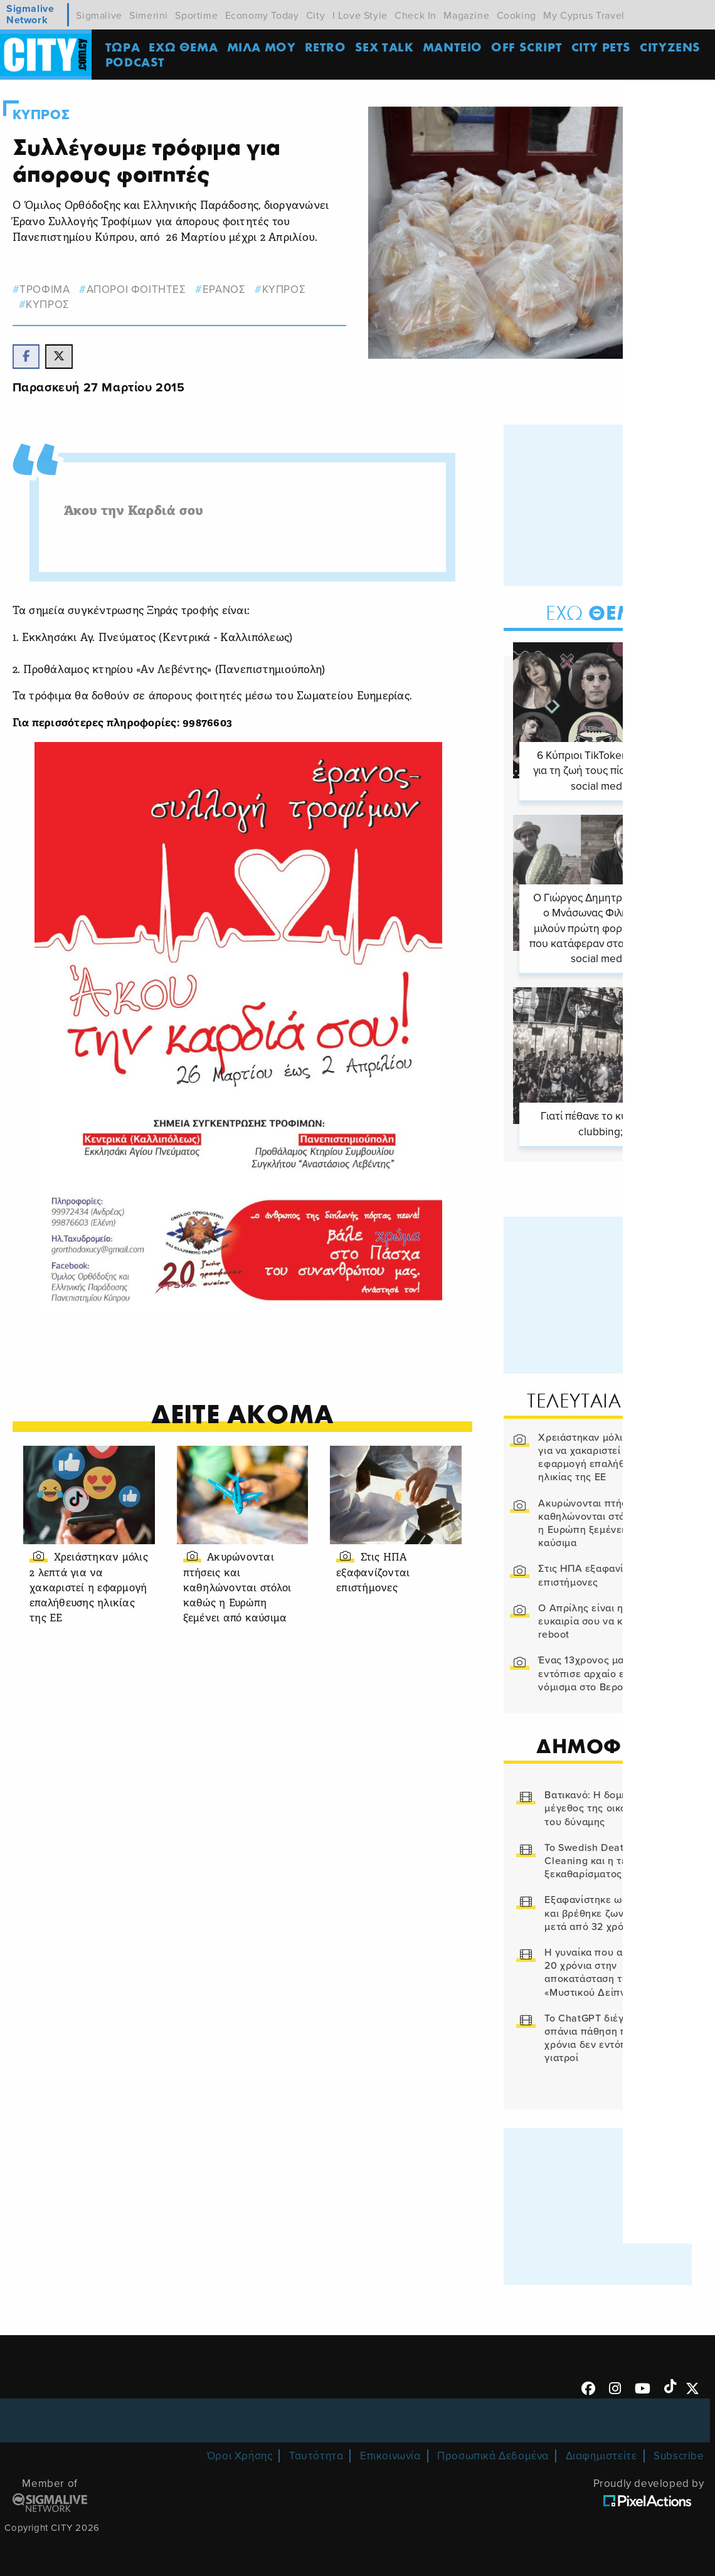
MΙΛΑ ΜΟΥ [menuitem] (263, 47)
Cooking (516, 15)
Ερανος (224, 289)
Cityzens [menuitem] (672, 47)
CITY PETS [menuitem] (603, 47)
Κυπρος (41, 115)
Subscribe (679, 2454)
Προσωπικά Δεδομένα (493, 2454)
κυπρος (285, 289)
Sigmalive (99, 15)
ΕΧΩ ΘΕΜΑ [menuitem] (185, 47)
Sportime (196, 15)
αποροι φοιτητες (137, 289)
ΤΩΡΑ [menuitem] (125, 47)
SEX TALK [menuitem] (387, 47)
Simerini (148, 15)
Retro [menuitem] (327, 47)
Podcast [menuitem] (137, 62)
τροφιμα (45, 289)
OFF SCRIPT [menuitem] (529, 47)
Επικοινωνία (390, 2454)
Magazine (466, 15)
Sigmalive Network (30, 14)
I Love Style (360, 15)
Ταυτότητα (316, 2454)
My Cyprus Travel (584, 15)
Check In (416, 15)
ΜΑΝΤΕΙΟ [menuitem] (455, 47)
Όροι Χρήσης (240, 2454)
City (315, 15)
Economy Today (262, 15)
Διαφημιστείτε (601, 2454)
